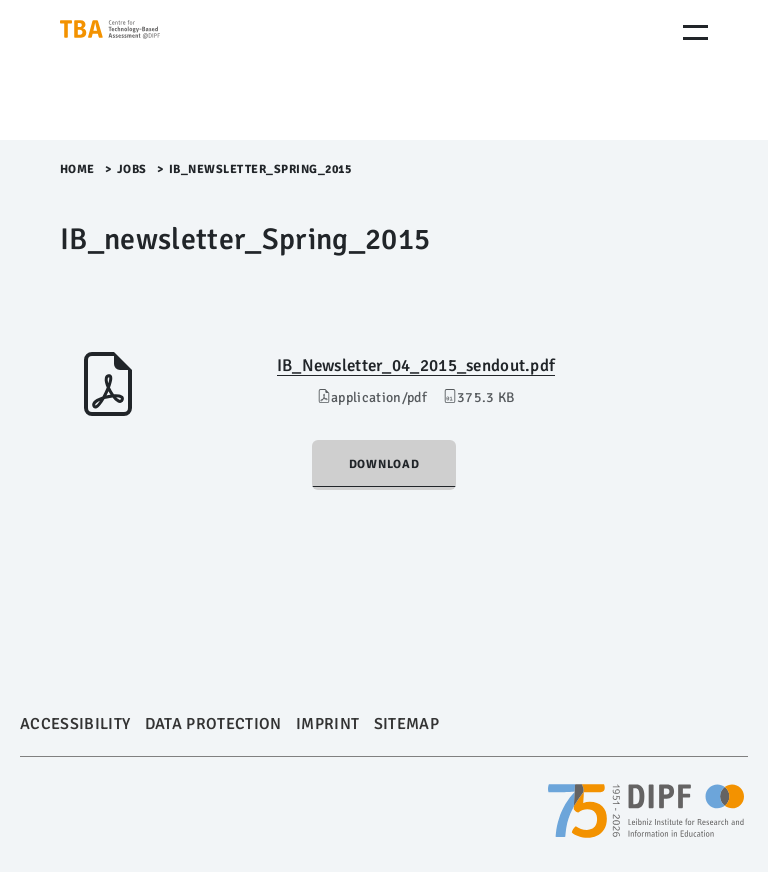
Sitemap (406, 724)
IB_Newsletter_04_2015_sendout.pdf (416, 365)
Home (77, 169)
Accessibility (75, 724)
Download (384, 464)
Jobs (132, 169)
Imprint (327, 724)
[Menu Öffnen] (695, 32)
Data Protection (213, 724)
